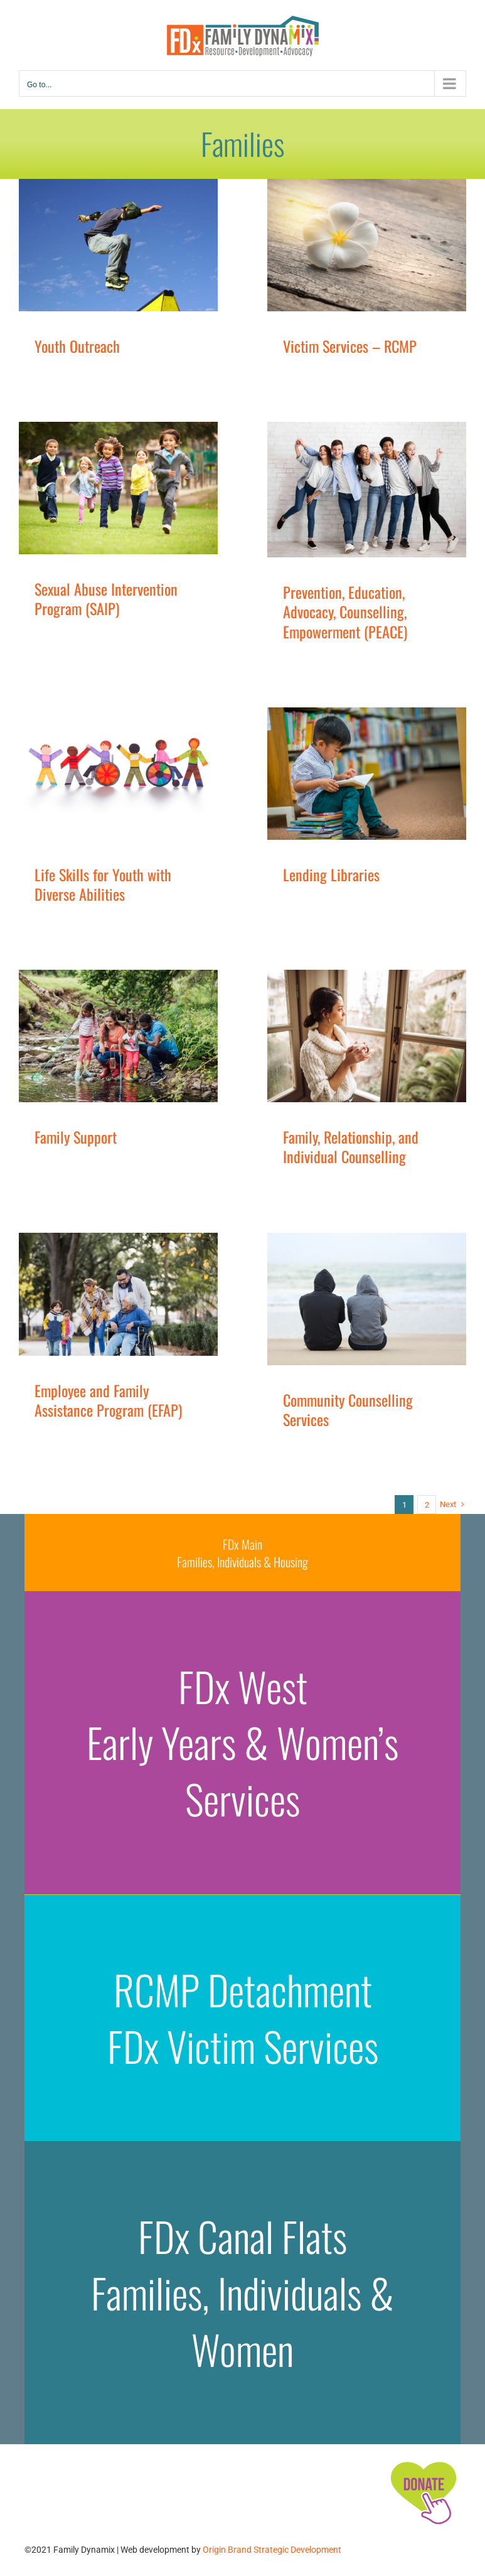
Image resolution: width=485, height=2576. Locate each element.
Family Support (76, 1136)
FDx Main (242, 1544)
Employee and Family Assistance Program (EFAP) (108, 1400)
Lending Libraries (331, 874)
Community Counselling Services (348, 1409)
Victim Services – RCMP (350, 346)
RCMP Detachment (243, 1989)
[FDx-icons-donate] (423, 2461)
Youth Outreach (77, 346)
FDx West (242, 1685)
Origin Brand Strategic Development (272, 2550)
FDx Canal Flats (242, 2235)
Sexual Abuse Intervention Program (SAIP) (106, 598)
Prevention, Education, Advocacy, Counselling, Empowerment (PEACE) (345, 611)
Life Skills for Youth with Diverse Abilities (103, 884)
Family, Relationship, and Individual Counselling (350, 1146)
